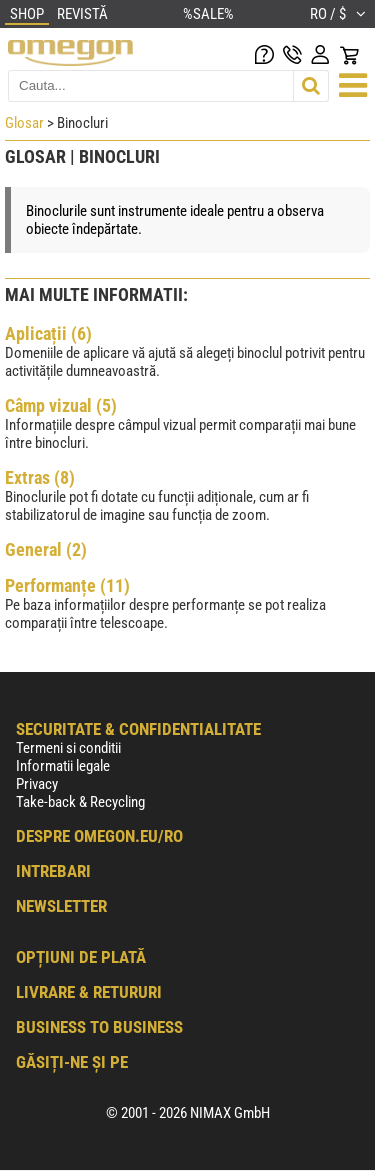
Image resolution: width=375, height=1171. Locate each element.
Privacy (37, 784)
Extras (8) (40, 477)
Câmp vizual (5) (61, 405)
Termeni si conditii (68, 748)
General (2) (46, 549)
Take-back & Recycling (80, 802)
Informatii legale (63, 766)
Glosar (24, 123)
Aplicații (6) (48, 333)
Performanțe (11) (67, 585)
